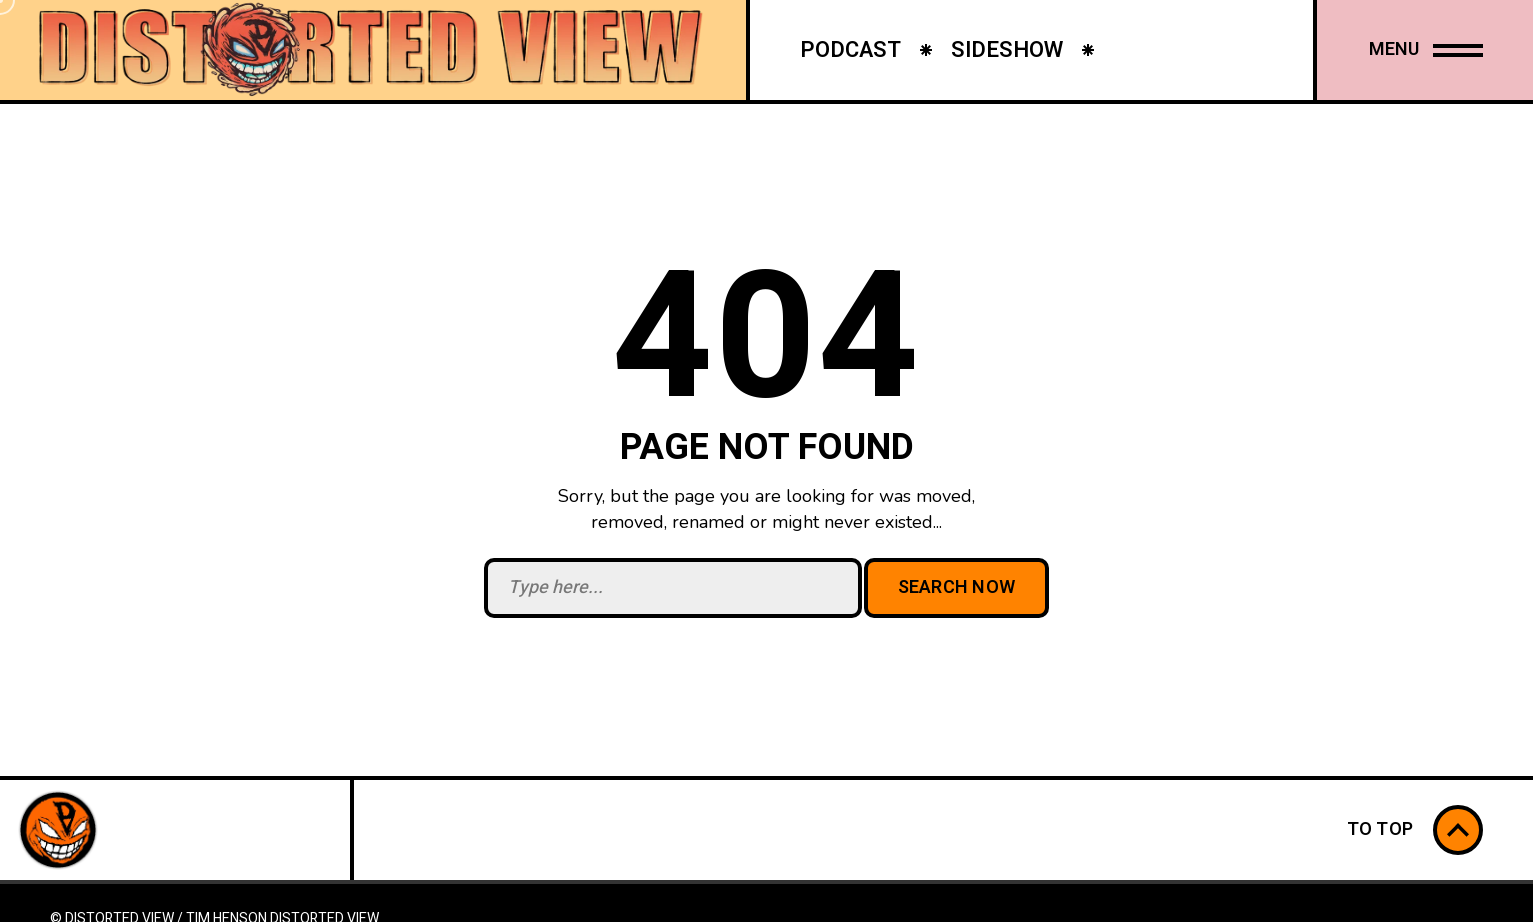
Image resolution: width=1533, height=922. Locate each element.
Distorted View (324, 910)
